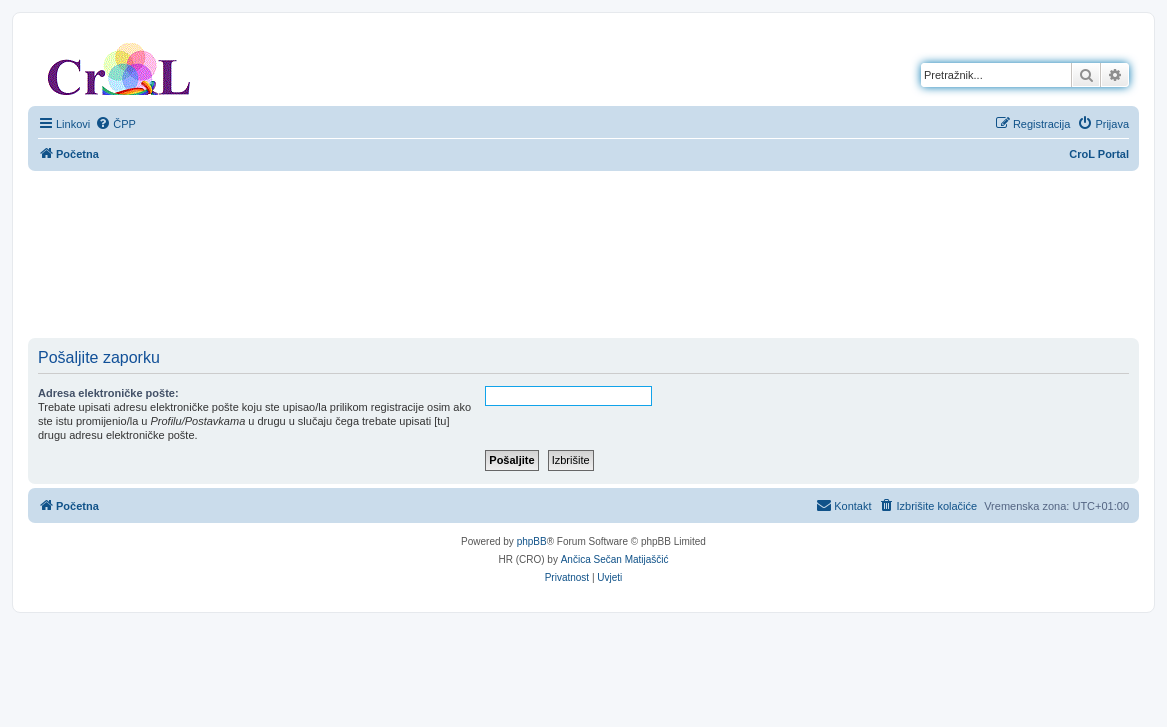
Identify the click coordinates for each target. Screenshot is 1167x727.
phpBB (532, 541)
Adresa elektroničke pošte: (108, 393)
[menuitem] (115, 124)
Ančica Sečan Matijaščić (615, 559)
